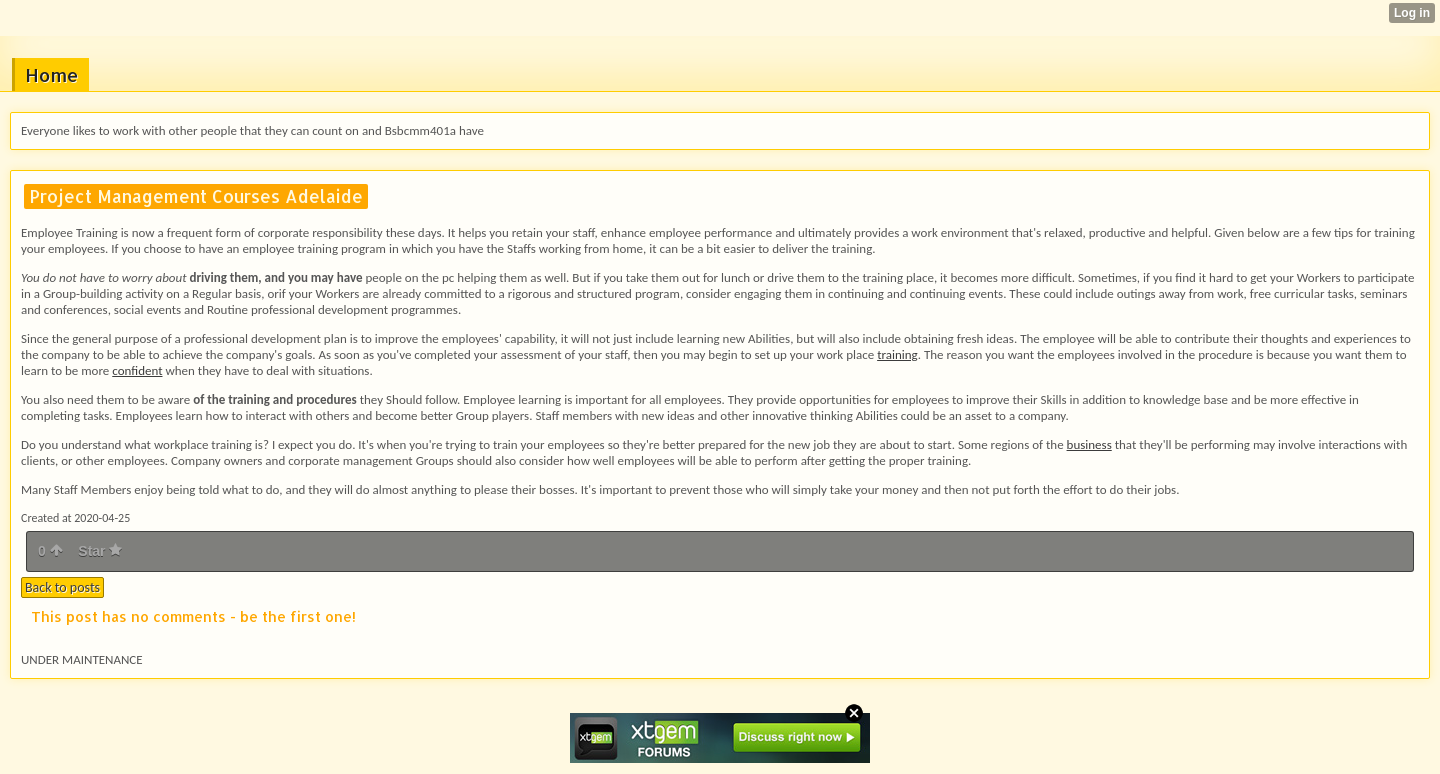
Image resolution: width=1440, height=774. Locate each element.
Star (100, 551)
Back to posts (62, 587)
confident (137, 370)
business (1089, 444)
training (897, 354)
